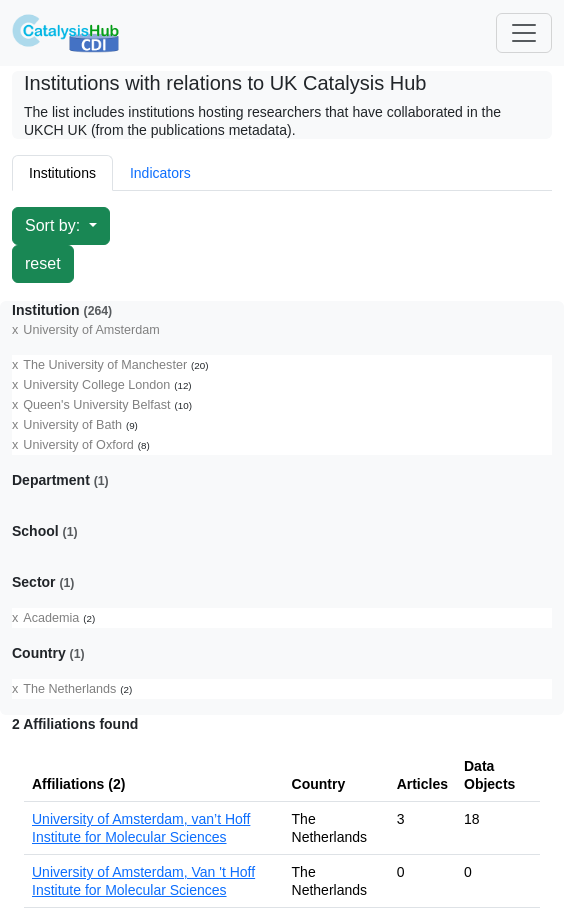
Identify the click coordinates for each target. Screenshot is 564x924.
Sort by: (55, 225)
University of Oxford (78, 445)
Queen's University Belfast (96, 405)
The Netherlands (69, 689)
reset (43, 263)
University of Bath (72, 425)
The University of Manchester (105, 365)
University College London (96, 385)
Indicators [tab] (160, 173)
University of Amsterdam (91, 330)
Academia (51, 618)
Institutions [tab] (62, 173)
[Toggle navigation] (524, 33)
